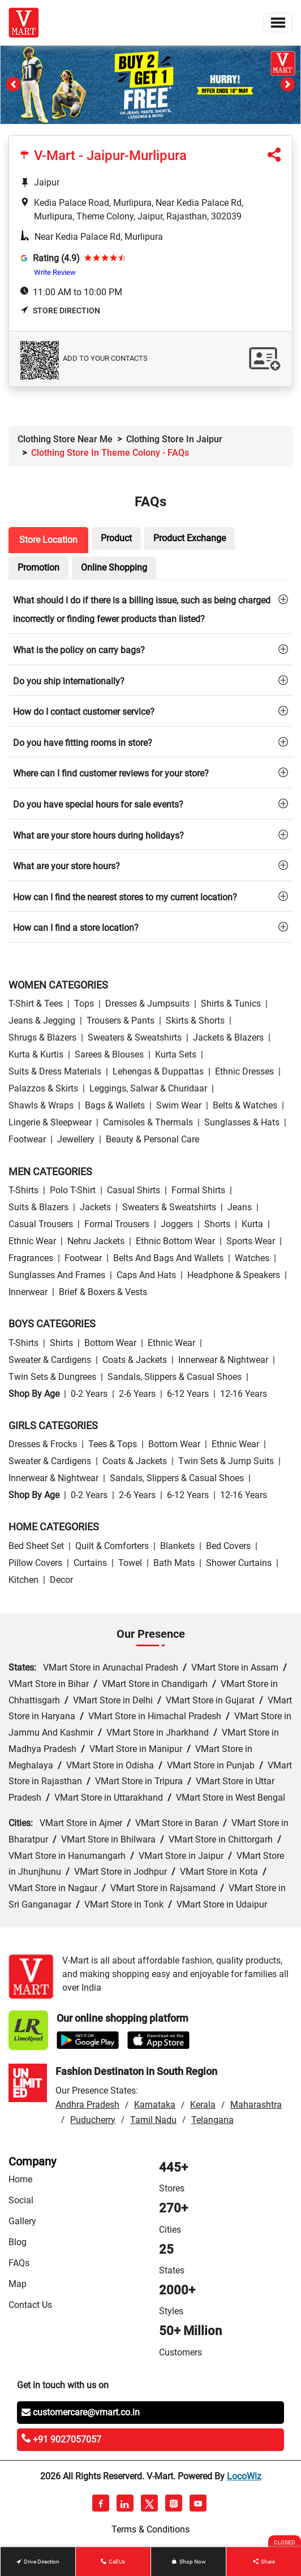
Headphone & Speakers (233, 1275)
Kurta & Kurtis (35, 1054)
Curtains (90, 1562)
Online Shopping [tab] (114, 567)
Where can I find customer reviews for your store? (111, 773)
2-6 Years (137, 1393)
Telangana (212, 2120)
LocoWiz (244, 2476)
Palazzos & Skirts (43, 1088)
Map (17, 2284)
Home (20, 2179)
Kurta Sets (175, 1054)
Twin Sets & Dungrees (52, 1376)
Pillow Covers (35, 1562)
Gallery (22, 2221)
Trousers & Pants (120, 1020)
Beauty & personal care (152, 1139)
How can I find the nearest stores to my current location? (125, 897)
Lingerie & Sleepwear (50, 1122)
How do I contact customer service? (83, 711)
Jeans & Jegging (41, 1020)
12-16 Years (243, 1393)
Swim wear (178, 1105)
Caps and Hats (146, 1275)
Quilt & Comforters (112, 1546)
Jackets (95, 1207)
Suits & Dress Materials (54, 1071)
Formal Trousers (116, 1224)
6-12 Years (188, 1393)
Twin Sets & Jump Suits (226, 1461)
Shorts (217, 1224)
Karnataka (154, 2104)
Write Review (55, 272)
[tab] (150, 609)
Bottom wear (110, 1342)
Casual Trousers (40, 1224)
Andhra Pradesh (87, 2104)
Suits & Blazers (38, 1207)
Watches (252, 1258)
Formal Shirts (198, 1190)
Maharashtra (256, 2104)
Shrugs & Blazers (42, 1037)
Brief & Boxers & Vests (103, 1292)
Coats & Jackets (134, 1359)
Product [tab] (116, 538)
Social (20, 2200)
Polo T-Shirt (73, 1190)
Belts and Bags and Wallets (168, 1258)
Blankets (177, 1546)
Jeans (239, 1207)
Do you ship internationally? (68, 681)
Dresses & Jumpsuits (147, 1003)
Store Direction (60, 310)
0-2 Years (89, 1393)
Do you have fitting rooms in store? (82, 742)
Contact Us (30, 2304)
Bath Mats (174, 1562)
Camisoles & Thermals (148, 1122)
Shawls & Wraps (41, 1105)
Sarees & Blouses (109, 1054)
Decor (61, 1579)
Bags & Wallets (115, 1105)
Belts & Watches (245, 1105)
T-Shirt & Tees (35, 1003)
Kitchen (23, 1579)
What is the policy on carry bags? (79, 650)
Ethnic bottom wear (175, 1241)
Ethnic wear (32, 1241)
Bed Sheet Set (36, 1546)
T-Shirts (23, 1190)
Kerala (203, 2104)
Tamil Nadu (153, 2120)
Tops (84, 1003)
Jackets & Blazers (228, 1037)
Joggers (177, 1224)
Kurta (252, 1224)
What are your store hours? (66, 866)
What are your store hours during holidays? (98, 835)
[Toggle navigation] (278, 22)
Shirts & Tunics (231, 1003)
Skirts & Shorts (195, 1020)
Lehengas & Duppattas (158, 1071)
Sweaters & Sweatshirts (135, 1037)
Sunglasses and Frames (56, 1275)
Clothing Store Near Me (65, 439)
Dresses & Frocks (42, 1444)
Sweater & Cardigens (49, 1359)
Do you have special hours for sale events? (98, 804)
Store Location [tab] (48, 539)
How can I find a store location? (76, 927)
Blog (17, 2242)
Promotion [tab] (38, 567)
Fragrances (30, 1258)
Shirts (61, 1342)
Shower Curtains (239, 1562)
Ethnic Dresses (244, 1071)
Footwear (27, 1139)
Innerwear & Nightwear (223, 1359)
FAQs (18, 2263)
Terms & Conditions (150, 2529)
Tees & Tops (112, 1444)
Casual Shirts (133, 1190)
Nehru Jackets (95, 1241)
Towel (130, 1562)
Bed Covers (228, 1546)
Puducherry (92, 2120)
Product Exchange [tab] (189, 538)
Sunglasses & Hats (242, 1122)
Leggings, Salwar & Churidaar (148, 1088)
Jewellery (75, 1139)
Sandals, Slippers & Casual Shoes (175, 1376)
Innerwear (28, 1292)
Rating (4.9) (56, 258)
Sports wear (250, 1241)
